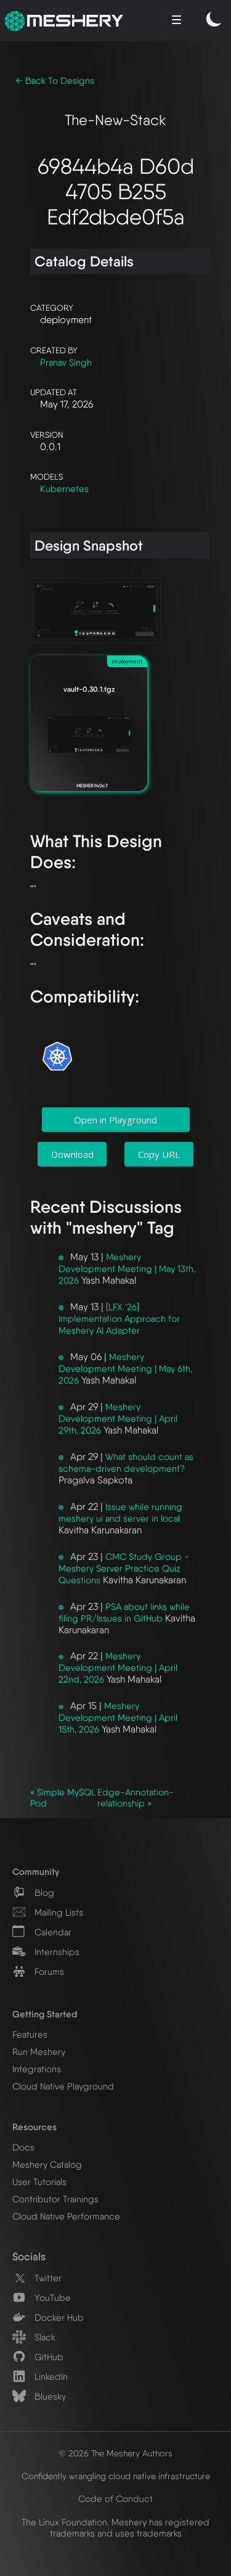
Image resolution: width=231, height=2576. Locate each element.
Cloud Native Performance (66, 2216)
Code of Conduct (115, 2498)
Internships (45, 1952)
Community (35, 1871)
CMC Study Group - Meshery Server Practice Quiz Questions (124, 1568)
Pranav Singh (66, 362)
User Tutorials (39, 2182)
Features (29, 2034)
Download (72, 1154)
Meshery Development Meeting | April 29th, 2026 (118, 1418)
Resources (34, 2127)
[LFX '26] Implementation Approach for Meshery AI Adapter (119, 1319)
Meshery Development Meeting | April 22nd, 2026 (118, 1668)
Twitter (37, 2278)
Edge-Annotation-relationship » (135, 1798)
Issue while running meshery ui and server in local (120, 1512)
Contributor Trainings (55, 2199)
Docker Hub (48, 2317)
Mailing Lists (47, 1912)
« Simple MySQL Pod (62, 1798)
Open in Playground (115, 1120)
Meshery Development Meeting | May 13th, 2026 (127, 1269)
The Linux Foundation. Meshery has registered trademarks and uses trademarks (115, 2528)
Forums (38, 1971)
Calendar (41, 1932)
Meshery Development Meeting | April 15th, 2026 (118, 1717)
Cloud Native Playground (63, 2086)
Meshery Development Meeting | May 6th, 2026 (125, 1369)
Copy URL (159, 1154)
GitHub (37, 2357)
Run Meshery (38, 2051)
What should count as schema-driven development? (126, 1462)
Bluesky (39, 2396)
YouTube (41, 2297)
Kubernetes (64, 488)
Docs (23, 2147)
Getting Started (44, 2014)
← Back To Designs (54, 80)
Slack (33, 2337)
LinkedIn (40, 2376)
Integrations (36, 2069)
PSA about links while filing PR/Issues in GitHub (124, 1612)
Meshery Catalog (47, 2164)
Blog (33, 1892)
